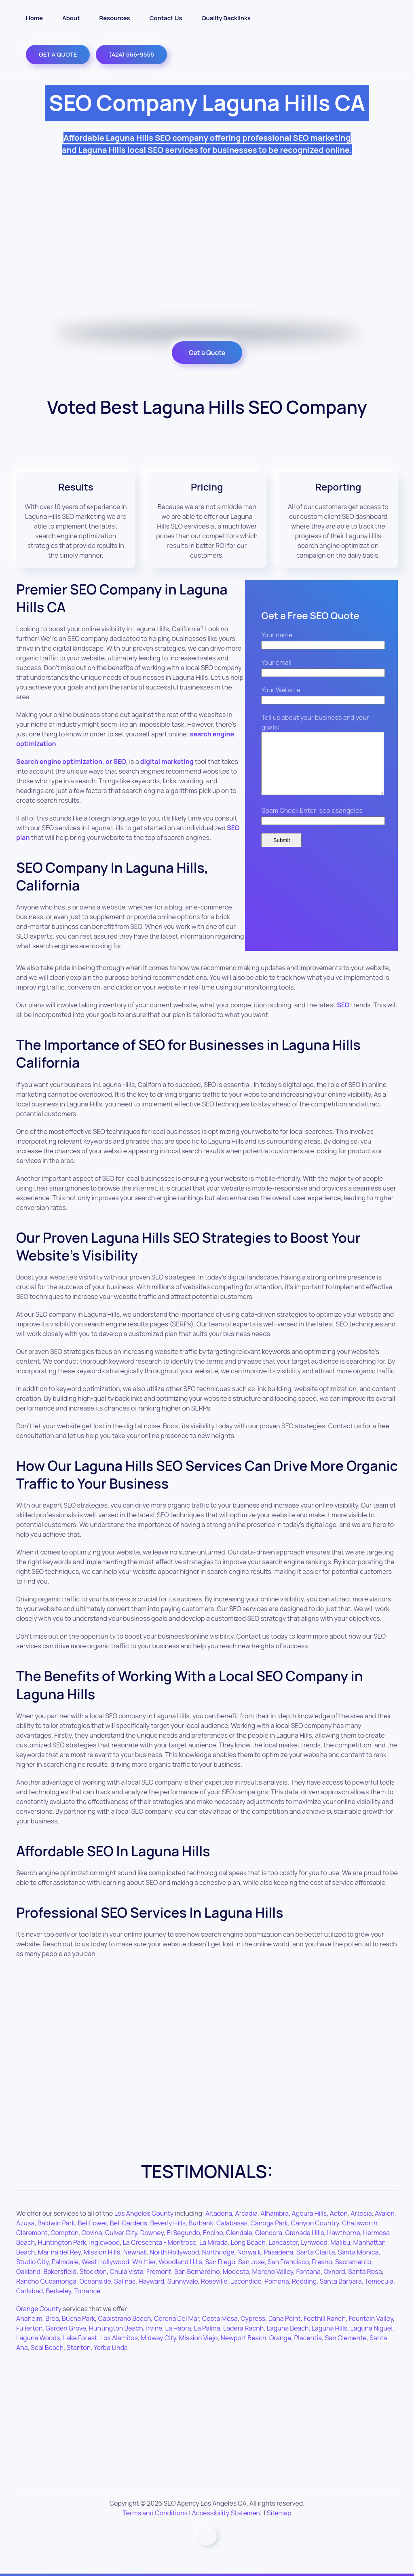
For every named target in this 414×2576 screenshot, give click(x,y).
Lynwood (314, 2242)
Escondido (246, 2281)
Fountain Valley (371, 2318)
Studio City (32, 2261)
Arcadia (246, 2213)
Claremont (32, 2232)
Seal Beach (47, 2347)
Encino (213, 2232)
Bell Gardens (128, 2223)
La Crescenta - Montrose (159, 2242)
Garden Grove (66, 2328)
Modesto (236, 2271)
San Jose (251, 2261)
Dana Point (284, 2318)
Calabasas (231, 2223)
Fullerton (29, 2328)
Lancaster (283, 2242)
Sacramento (353, 2261)
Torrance (87, 2290)
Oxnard (334, 2271)
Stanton (79, 2347)
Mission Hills (102, 2252)
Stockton (93, 2271)
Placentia (308, 2337)
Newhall (135, 2252)
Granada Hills (304, 2232)
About (71, 18)
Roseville (214, 2281)
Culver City (121, 2232)
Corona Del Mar (176, 2318)
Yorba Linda (111, 2347)
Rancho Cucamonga (46, 2281)
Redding (304, 2281)
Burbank (201, 2223)
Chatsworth (359, 2223)
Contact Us (166, 18)
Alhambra (275, 2213)
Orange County (38, 2308)
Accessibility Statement (227, 2512)
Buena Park (78, 2318)
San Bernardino (197, 2271)
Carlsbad (29, 2290)
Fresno (322, 2261)
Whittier (144, 2261)
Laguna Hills (329, 2328)
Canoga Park (269, 2223)
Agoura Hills (309, 2213)
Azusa (25, 2223)
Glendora (268, 2232)
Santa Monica (358, 2252)
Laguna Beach (288, 2328)
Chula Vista (126, 2271)
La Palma (207, 2328)
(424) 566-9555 (131, 54)
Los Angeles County (144, 2213)
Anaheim (29, 2318)
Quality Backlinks (225, 18)
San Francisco (288, 2261)
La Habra (178, 2328)
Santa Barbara (341, 2281)
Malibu (340, 2242)
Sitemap (279, 2512)
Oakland (28, 2271)
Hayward (152, 2281)
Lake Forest (80, 2337)
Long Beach (248, 2242)
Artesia (361, 2213)
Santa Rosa (365, 2271)
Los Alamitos (119, 2337)
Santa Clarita (315, 2252)
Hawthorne (343, 2232)
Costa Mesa (220, 2318)
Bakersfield (59, 2271)
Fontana (308, 2271)
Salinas (124, 2281)
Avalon (385, 2213)
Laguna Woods (38, 2337)
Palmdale (65, 2261)
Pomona (276, 2281)
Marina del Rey (59, 2252)
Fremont (158, 2271)
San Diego (220, 2261)
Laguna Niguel (372, 2328)
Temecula (379, 2281)
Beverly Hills (168, 2223)
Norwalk (249, 2252)
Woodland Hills (180, 2261)
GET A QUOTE (58, 54)
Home (34, 18)
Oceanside (95, 2281)
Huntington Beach (116, 2328)
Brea (52, 2318)
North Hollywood (174, 2252)
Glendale (239, 2232)
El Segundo (183, 2232)
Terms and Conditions (155, 2512)
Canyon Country (315, 2223)
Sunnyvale (182, 2281)
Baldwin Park (56, 2223)
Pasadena (278, 2252)
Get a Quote (207, 352)
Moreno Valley (272, 2271)
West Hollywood (105, 2261)
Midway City (158, 2337)
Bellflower (92, 2223)
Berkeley (58, 2290)
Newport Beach (243, 2337)
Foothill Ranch (325, 2318)
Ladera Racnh (243, 2328)
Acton (339, 2213)
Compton (64, 2232)
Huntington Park (62, 2242)
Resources (114, 18)
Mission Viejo (198, 2337)
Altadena (218, 2213)
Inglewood (104, 2242)
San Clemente (345, 2337)
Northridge (218, 2252)
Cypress (253, 2318)
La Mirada (213, 2242)
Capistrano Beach (124, 2318)
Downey (152, 2232)
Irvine (154, 2328)
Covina (92, 2232)
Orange (280, 2337)
